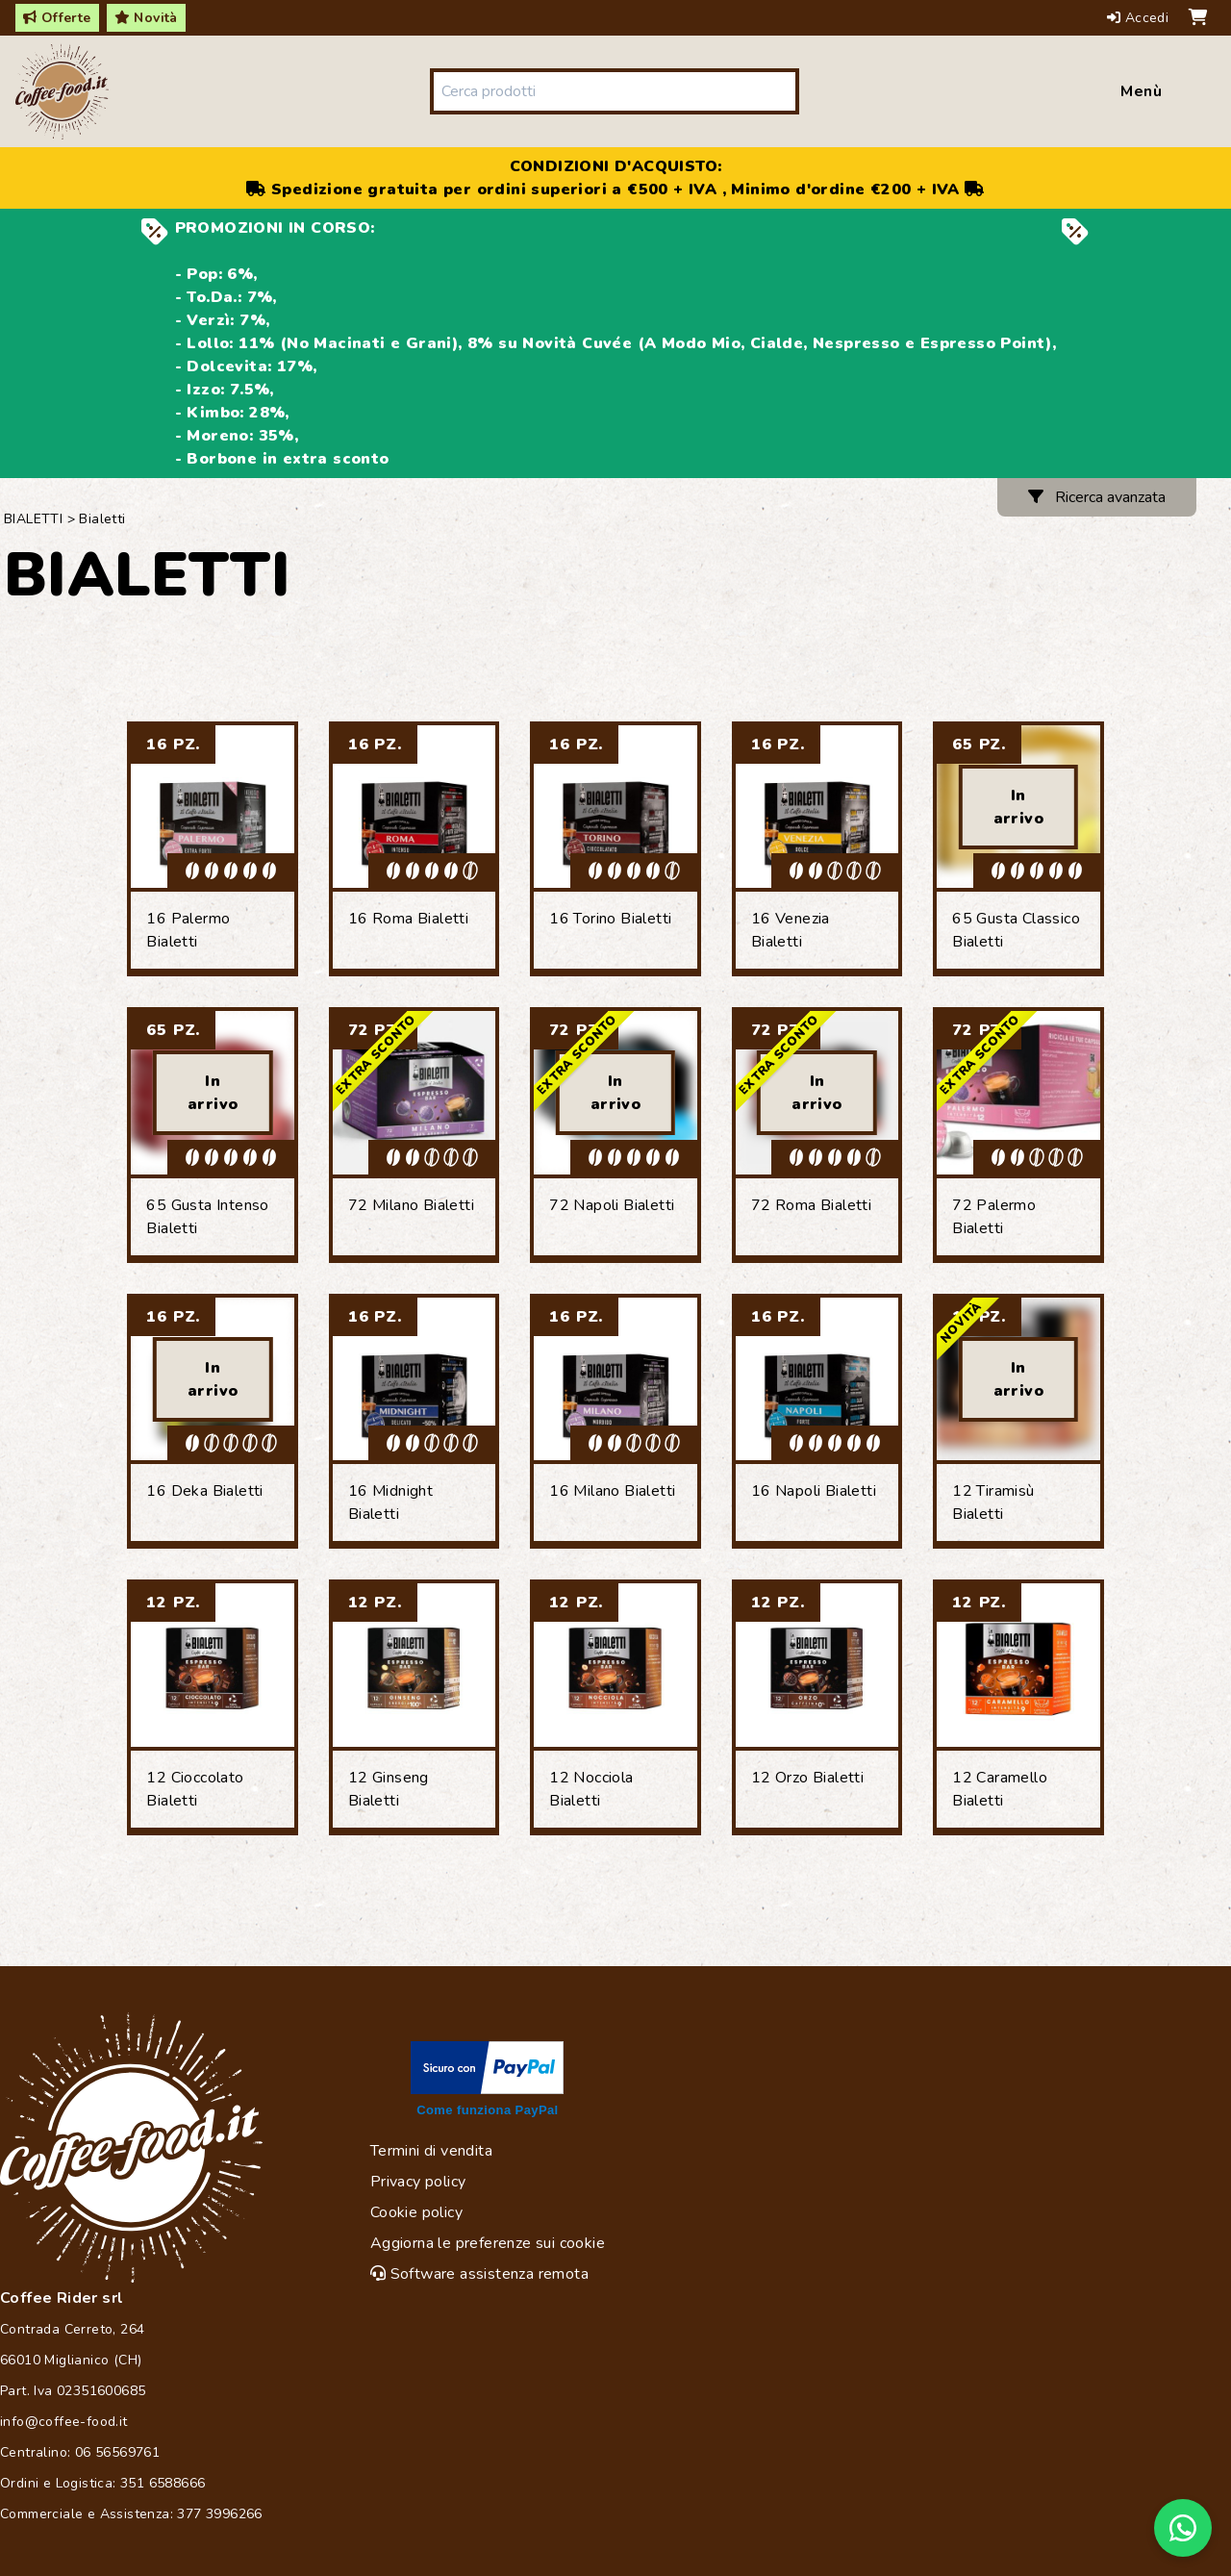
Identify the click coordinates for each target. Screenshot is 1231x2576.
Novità (146, 18)
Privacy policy (418, 2181)
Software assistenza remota (479, 2274)
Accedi (1140, 18)
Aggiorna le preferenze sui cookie (487, 2243)
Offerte (57, 18)
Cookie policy (416, 2212)
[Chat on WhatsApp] (1183, 2528)
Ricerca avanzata (1097, 497)
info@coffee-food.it (64, 2421)
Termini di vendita (431, 2150)
